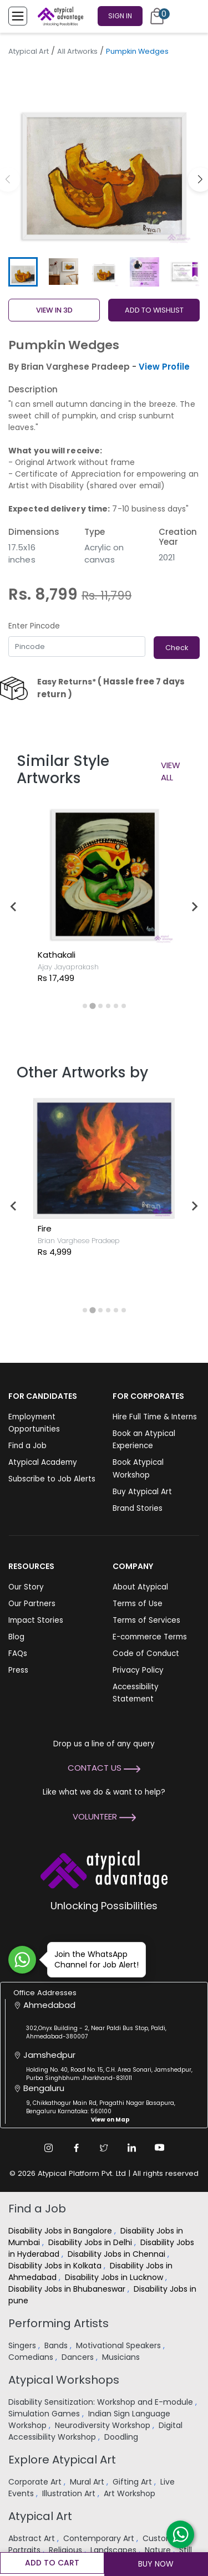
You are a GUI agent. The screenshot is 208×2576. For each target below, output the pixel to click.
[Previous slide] (14, 906)
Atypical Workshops (63, 2380)
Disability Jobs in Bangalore (61, 2230)
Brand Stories (138, 1508)
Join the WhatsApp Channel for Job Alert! (93, 1959)
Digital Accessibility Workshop (95, 2431)
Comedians (31, 2357)
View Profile (164, 366)
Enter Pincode (34, 626)
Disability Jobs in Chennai (118, 2254)
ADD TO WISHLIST (154, 310)
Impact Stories (35, 1620)
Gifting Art (133, 2481)
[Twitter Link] (104, 2148)
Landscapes (114, 2549)
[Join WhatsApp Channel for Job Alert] (22, 1960)
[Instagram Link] (49, 2148)
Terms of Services (146, 1620)
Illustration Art (70, 2493)
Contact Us (104, 1767)
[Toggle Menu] (17, 16)
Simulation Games (45, 2413)
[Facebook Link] (76, 2148)
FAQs (17, 1653)
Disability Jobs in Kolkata (56, 2265)
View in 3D (54, 310)
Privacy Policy (138, 1670)
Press (18, 1670)
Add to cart (52, 2562)
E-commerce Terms (150, 1637)
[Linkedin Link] (132, 2148)
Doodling (122, 2436)
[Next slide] (194, 906)
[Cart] (157, 16)
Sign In (120, 16)
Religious (66, 2549)
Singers (23, 2345)
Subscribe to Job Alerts (51, 1479)
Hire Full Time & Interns (155, 1417)
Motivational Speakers (119, 2345)
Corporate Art (36, 2481)
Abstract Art (32, 2538)
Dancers (79, 2357)
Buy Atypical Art (142, 1491)
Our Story (26, 1587)
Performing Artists (58, 2323)
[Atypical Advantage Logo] (103, 1868)
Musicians (122, 2357)
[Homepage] (58, 16)
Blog (16, 1637)
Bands (57, 2345)
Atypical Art (28, 51)
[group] (104, 157)
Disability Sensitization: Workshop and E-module (101, 2402)
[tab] (85, 1006)
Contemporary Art (99, 2538)
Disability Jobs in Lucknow (115, 2277)
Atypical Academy (42, 1462)
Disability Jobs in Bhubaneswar (68, 2288)
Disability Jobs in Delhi (91, 2242)
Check (176, 647)
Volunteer (104, 1816)
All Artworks (77, 51)
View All (170, 771)
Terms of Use (138, 1603)
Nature (159, 2549)
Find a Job (27, 1445)
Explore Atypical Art (62, 2459)
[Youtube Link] (160, 2148)
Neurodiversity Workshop (104, 2425)
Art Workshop (131, 2493)
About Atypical (140, 1587)
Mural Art (88, 2481)
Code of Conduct (146, 1653)
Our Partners (31, 1603)
